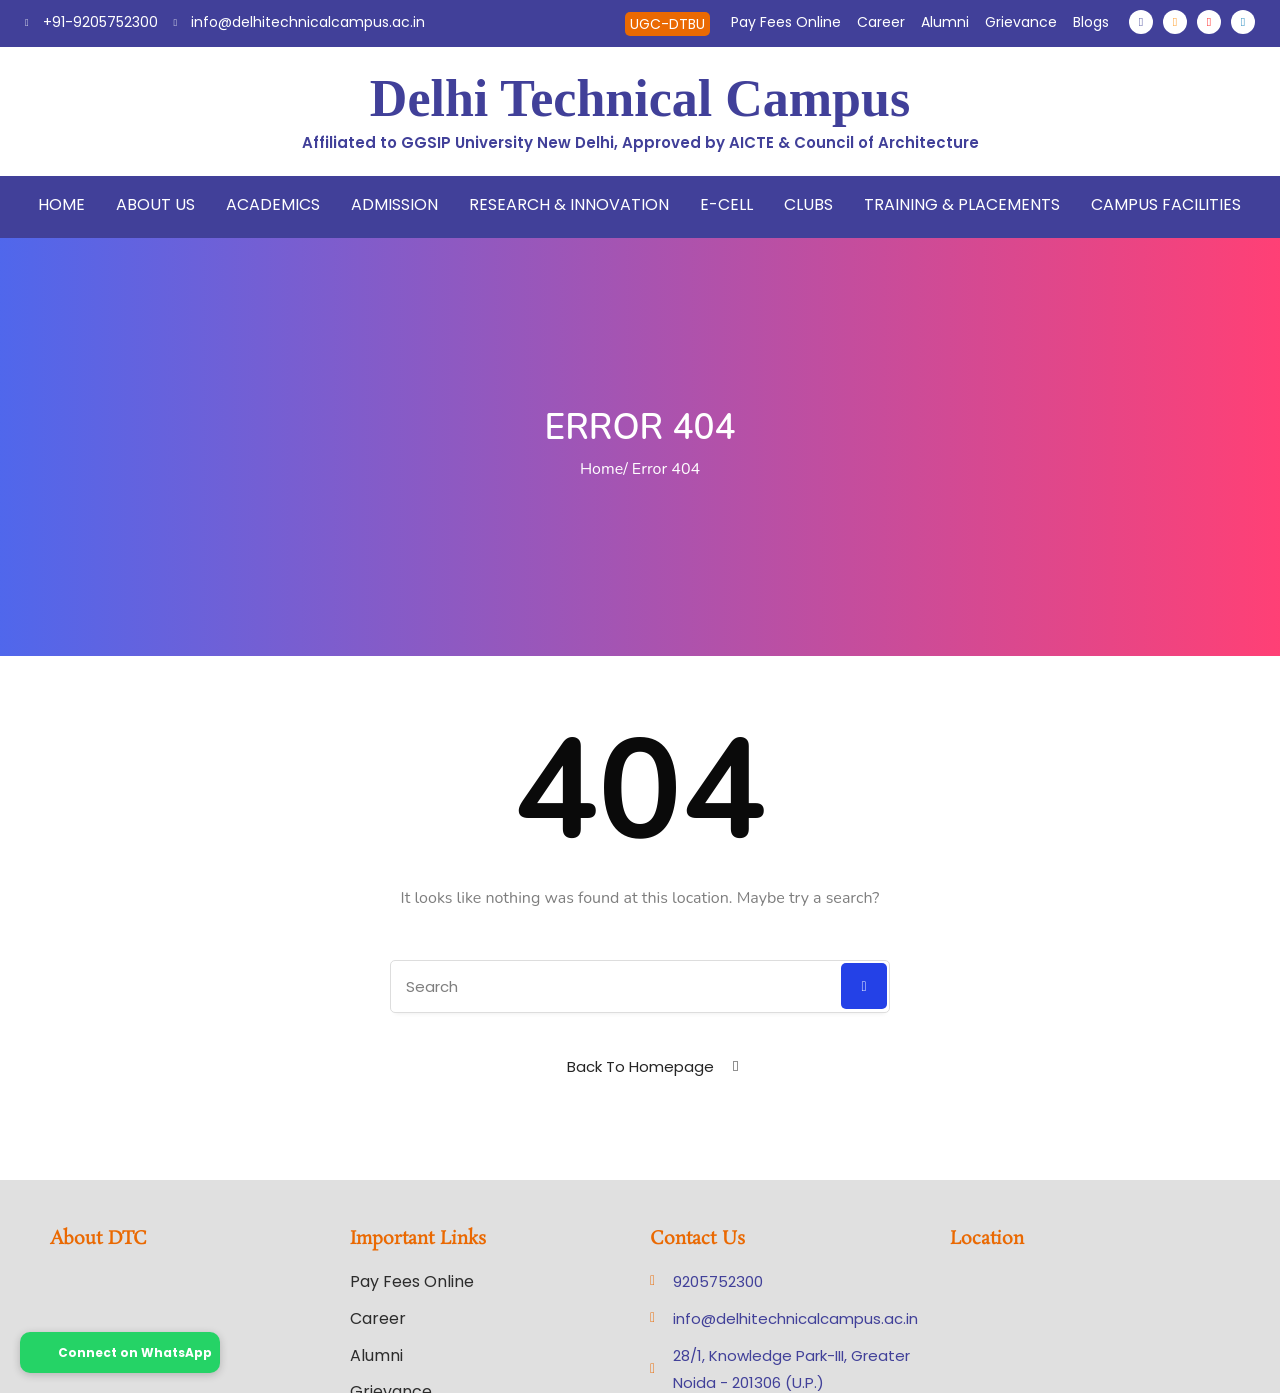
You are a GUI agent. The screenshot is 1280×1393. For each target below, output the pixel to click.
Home (61, 204)
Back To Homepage (640, 1066)
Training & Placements (962, 204)
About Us (155, 204)
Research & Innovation (569, 204)
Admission (394, 204)
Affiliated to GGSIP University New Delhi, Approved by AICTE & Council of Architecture (640, 142)
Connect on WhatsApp (120, 1352)
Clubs (808, 204)
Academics (273, 204)
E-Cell (726, 204)
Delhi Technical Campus (640, 98)
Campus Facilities (1166, 204)
